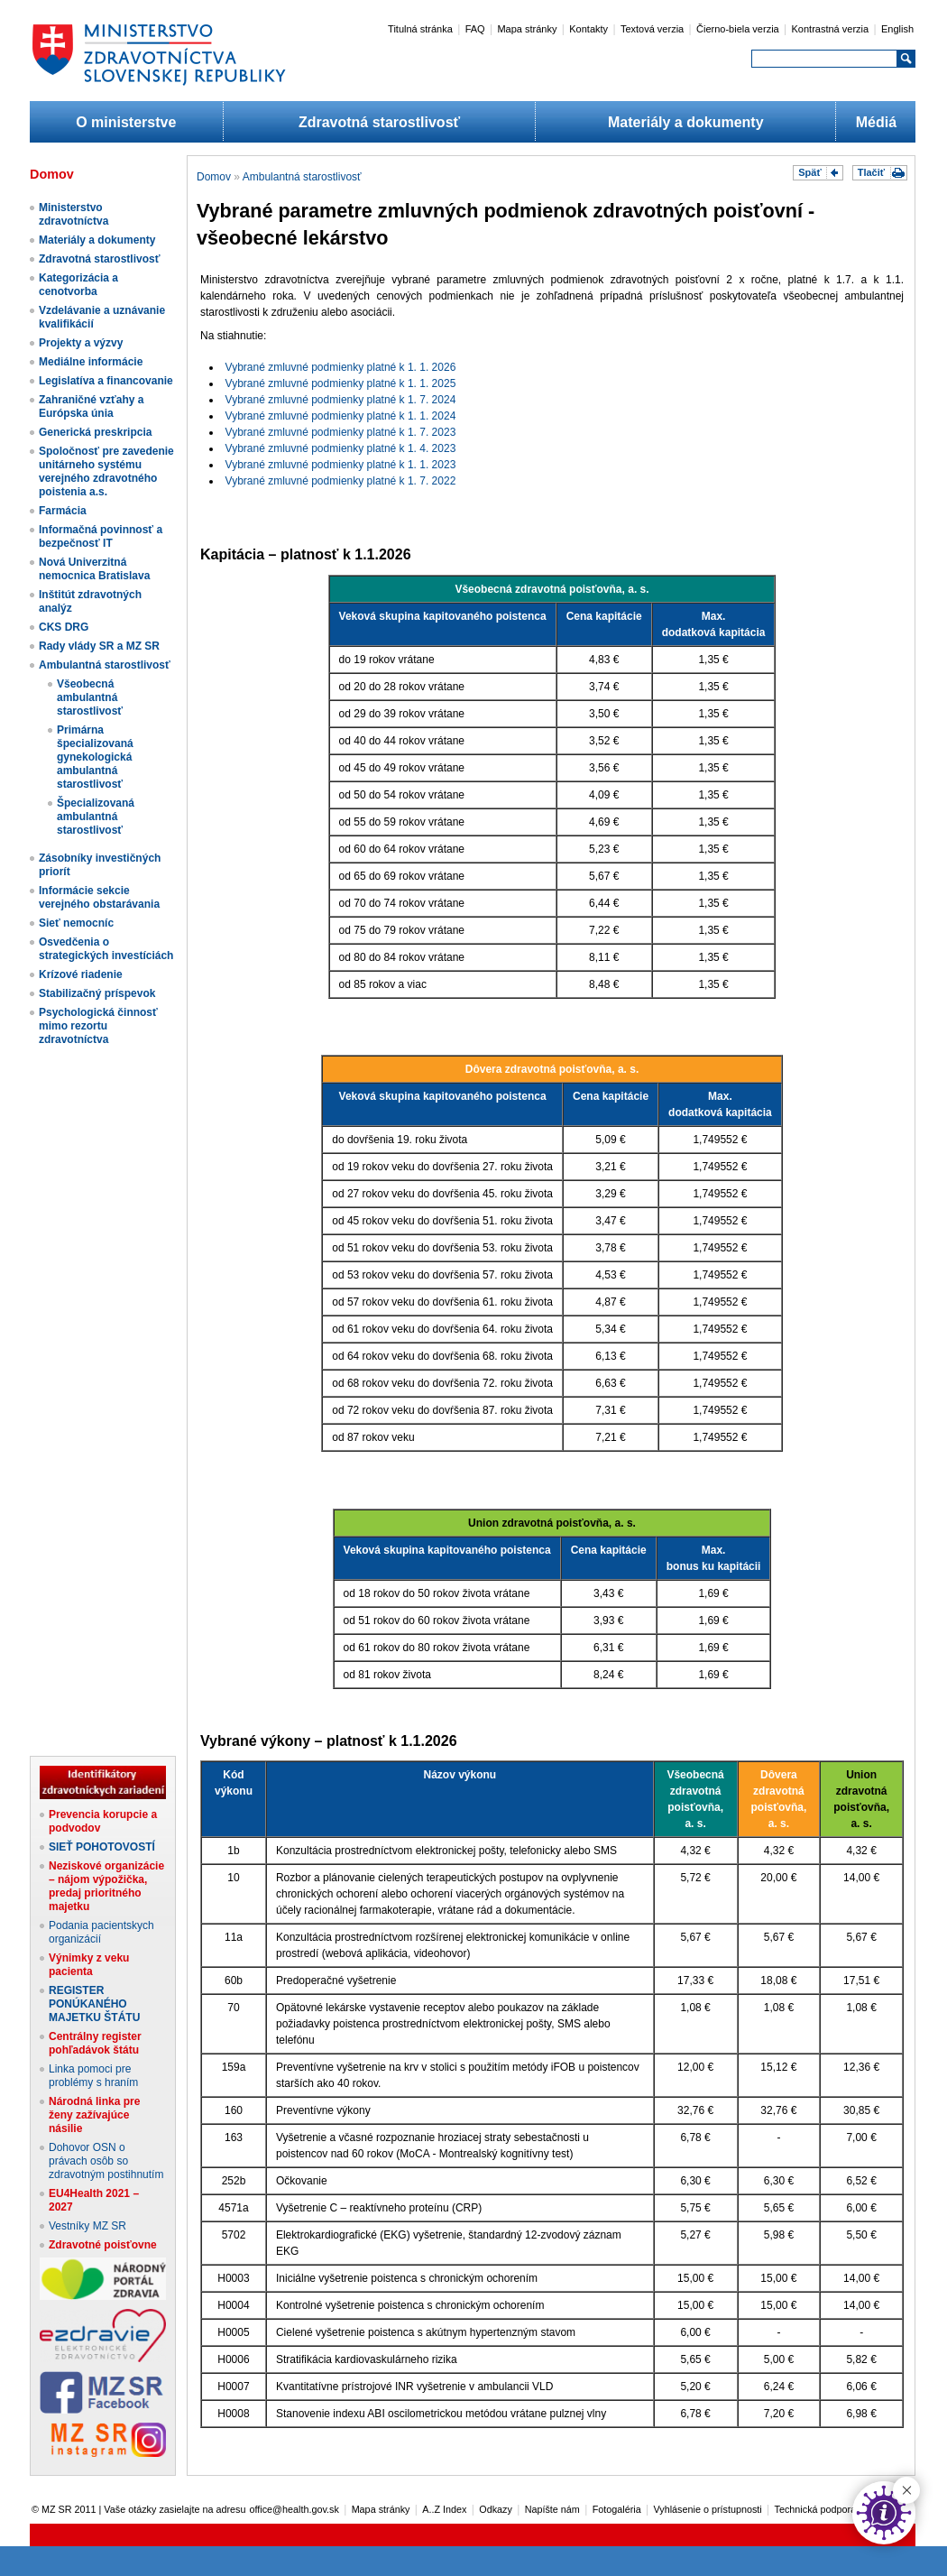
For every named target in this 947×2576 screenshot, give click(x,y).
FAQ (475, 28)
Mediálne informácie (91, 361)
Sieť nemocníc (76, 923)
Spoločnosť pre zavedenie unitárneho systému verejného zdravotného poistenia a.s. (106, 471)
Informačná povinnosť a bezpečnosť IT (100, 536)
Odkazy (495, 2509)
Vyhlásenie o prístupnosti (708, 2509)
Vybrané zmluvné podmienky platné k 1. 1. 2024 (340, 416)
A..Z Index (444, 2509)
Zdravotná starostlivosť (379, 122)
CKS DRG (63, 627)
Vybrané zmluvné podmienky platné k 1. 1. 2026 (340, 367)
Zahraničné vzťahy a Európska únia (91, 406)
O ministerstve (126, 122)
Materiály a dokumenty (686, 122)
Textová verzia (652, 28)
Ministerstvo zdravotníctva (73, 214)
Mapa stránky (526, 28)
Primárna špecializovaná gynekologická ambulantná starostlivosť (95, 757)
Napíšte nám (552, 2509)
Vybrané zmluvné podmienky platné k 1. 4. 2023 (340, 448)
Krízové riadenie (81, 974)
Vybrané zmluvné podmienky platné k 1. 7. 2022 (340, 481)
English (897, 28)
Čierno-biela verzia (737, 28)
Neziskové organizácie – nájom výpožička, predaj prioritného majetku (106, 1886)
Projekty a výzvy (81, 343)
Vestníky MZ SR (87, 2226)
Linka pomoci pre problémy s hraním (93, 2076)
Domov (214, 177)
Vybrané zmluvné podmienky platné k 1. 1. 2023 (340, 464)
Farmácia (63, 510)
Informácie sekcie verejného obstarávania (99, 897)
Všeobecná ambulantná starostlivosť (90, 697)
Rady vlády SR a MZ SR (99, 646)
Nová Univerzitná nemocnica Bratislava (94, 569)
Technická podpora (816, 2509)
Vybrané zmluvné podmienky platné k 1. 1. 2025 (340, 383)
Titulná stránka (420, 28)
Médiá (876, 122)
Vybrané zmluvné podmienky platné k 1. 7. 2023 (340, 432)
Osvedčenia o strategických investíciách (106, 949)
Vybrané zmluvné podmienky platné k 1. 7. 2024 (340, 399)
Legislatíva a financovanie (106, 380)
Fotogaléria (617, 2509)
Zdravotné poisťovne (103, 2245)
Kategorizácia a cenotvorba (78, 285)
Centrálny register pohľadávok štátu (95, 2043)
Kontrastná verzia (830, 28)
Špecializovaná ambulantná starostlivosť (95, 816)
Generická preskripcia (95, 432)
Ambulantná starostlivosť (104, 665)
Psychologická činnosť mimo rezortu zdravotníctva (98, 1026)
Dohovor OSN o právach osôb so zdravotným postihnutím (106, 2161)
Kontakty (588, 28)
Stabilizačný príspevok (97, 993)
